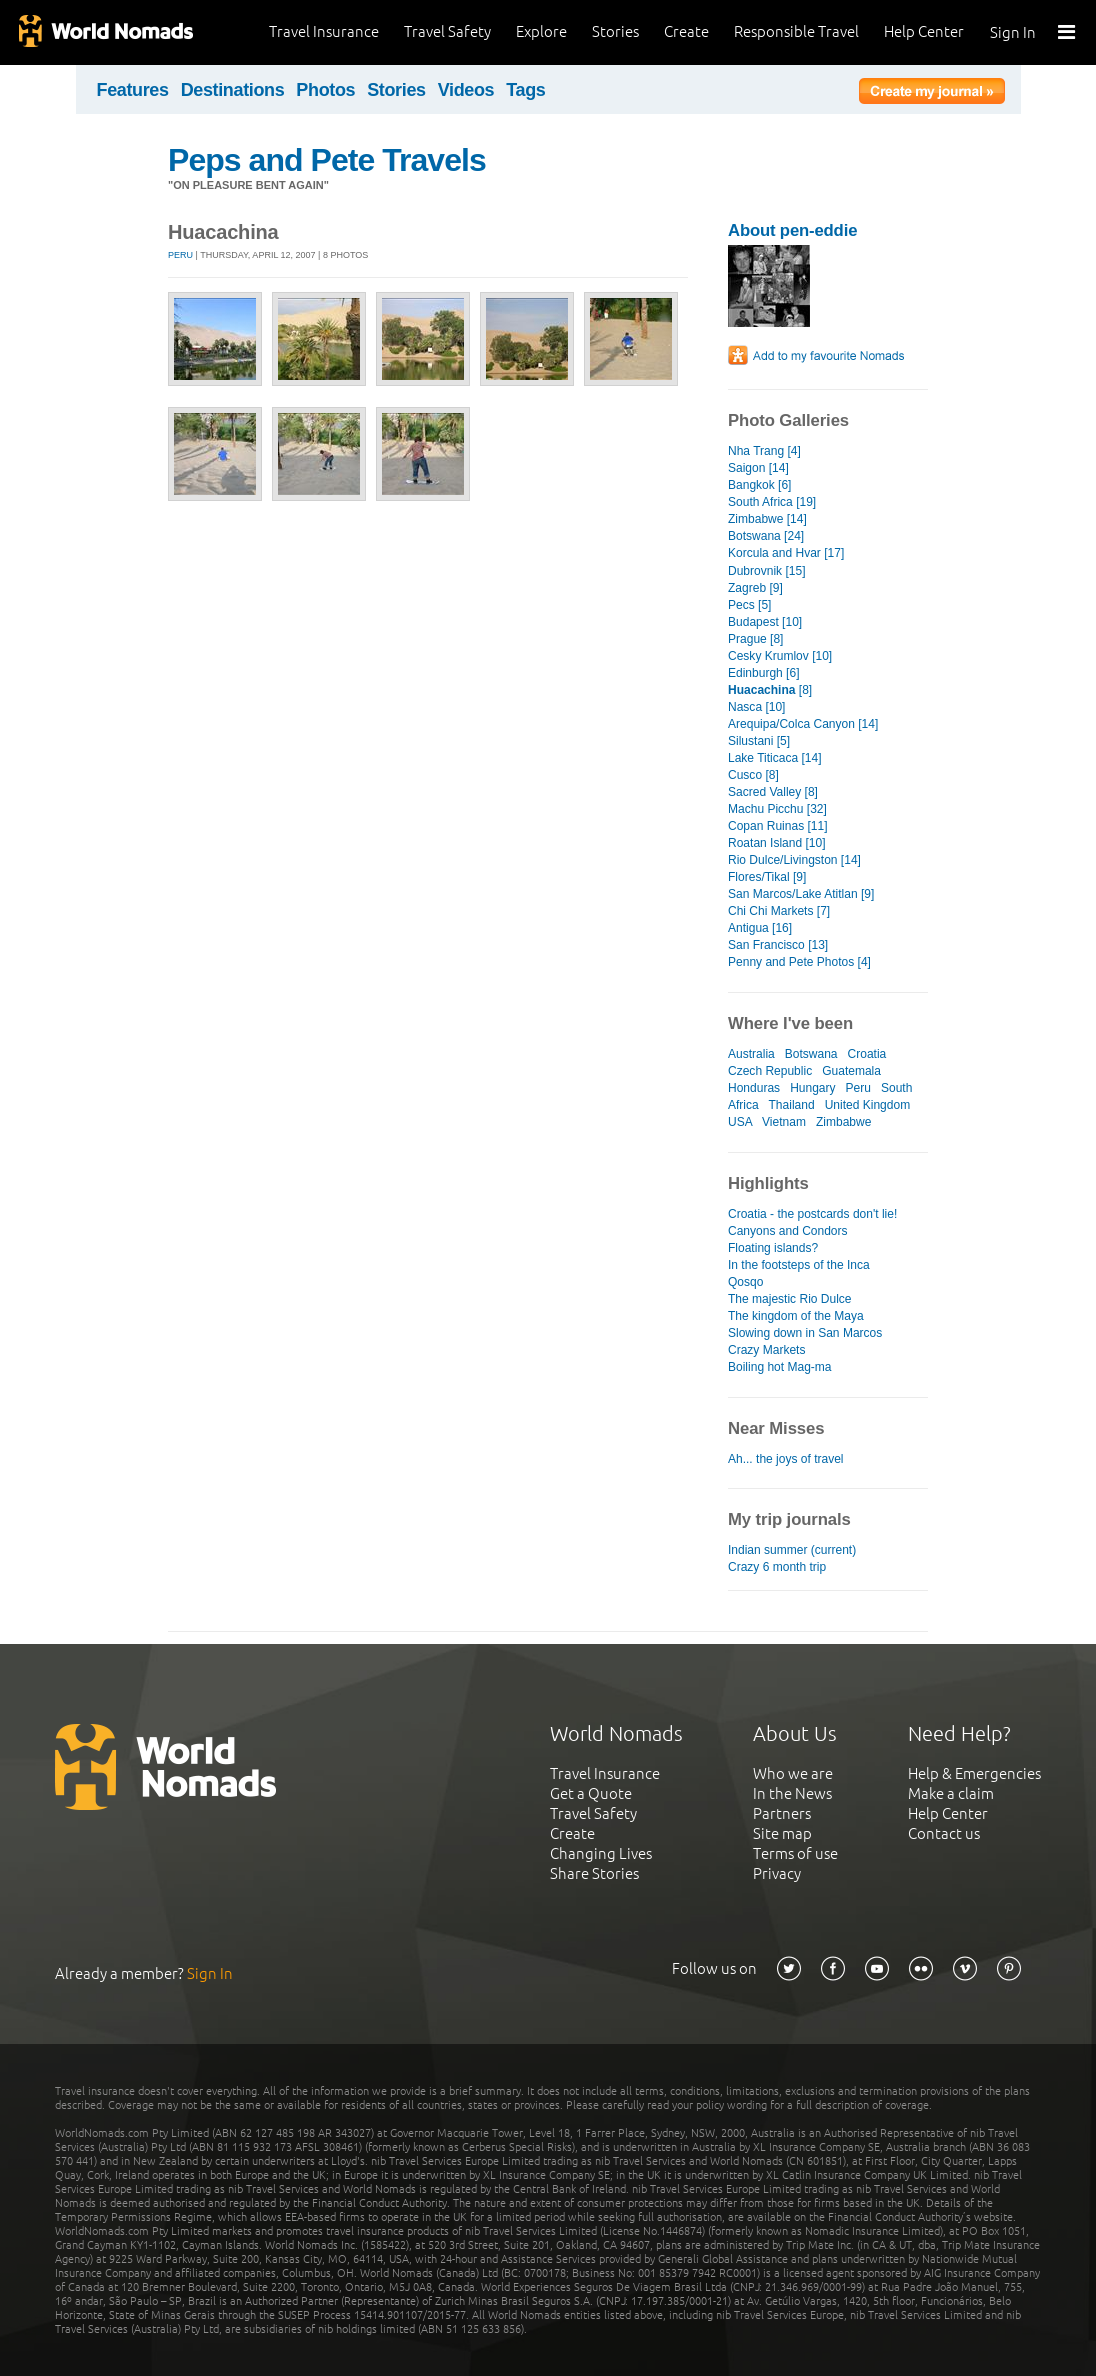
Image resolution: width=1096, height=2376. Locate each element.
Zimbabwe (843, 1122)
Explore (541, 31)
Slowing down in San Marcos (805, 1333)
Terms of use (795, 1853)
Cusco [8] (753, 775)
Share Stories (594, 1873)
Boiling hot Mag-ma (780, 1367)
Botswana (811, 1054)
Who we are (793, 1773)
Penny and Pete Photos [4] (799, 962)
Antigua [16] (760, 928)
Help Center (924, 31)
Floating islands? (773, 1248)
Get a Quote (591, 1793)
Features (133, 90)
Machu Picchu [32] (777, 809)
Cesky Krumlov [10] (780, 656)
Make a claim (951, 1793)
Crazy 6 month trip (777, 1567)
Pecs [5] (749, 605)
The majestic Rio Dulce (790, 1299)
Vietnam (784, 1122)
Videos (466, 90)
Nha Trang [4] (764, 451)
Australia (751, 1054)
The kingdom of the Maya (796, 1316)
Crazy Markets (766, 1350)
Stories (615, 31)
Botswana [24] (766, 536)
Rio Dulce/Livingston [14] (794, 860)
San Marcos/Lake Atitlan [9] (801, 894)
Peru (180, 255)
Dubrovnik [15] (766, 571)
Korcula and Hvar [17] (786, 553)
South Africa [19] (772, 502)
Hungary (812, 1088)
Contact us (944, 1833)
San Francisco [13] (778, 945)
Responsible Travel (796, 31)
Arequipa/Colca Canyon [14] (803, 724)
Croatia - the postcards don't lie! (812, 1214)
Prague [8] (755, 639)
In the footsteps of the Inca (799, 1265)
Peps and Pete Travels (327, 160)
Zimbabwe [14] (767, 519)
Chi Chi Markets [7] (779, 911)
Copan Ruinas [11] (778, 826)
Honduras (754, 1088)
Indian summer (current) (792, 1550)
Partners (782, 1813)
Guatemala (851, 1071)
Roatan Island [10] (777, 843)
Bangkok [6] (759, 485)
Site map (782, 1833)
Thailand (792, 1105)
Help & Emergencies (974, 1773)
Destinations (233, 90)
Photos (325, 90)
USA (740, 1122)
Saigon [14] (758, 468)
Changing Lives (601, 1853)
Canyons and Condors (788, 1231)
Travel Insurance (324, 31)
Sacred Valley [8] (773, 792)
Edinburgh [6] (763, 673)
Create (686, 31)
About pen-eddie (792, 230)
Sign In (1013, 32)
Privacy (777, 1873)
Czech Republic (770, 1071)
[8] (770, 690)
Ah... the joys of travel (786, 1459)
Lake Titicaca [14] (775, 758)
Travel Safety (447, 31)
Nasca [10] (756, 707)
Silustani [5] (759, 741)
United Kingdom (868, 1105)
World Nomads (105, 32)
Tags (525, 90)
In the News (792, 1793)
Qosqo (745, 1282)
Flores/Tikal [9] (767, 877)
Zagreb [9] (755, 588)
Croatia (867, 1054)
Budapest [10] (765, 622)
